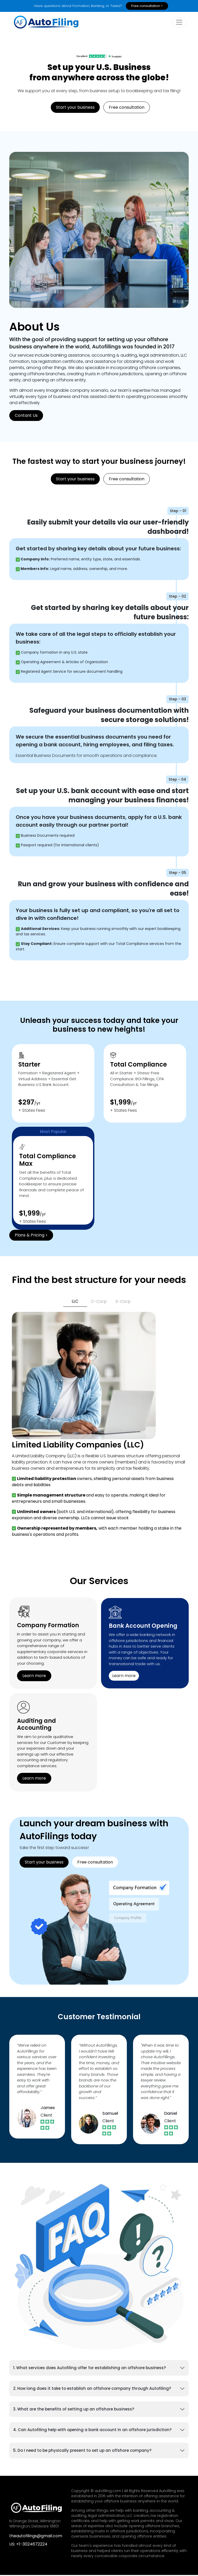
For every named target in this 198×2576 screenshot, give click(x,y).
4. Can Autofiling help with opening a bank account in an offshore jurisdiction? (92, 2430)
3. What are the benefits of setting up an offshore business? (73, 2410)
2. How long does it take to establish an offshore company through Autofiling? (92, 2389)
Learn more (34, 1676)
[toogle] (178, 23)
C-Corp (99, 1302)
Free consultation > (147, 5)
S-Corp (123, 1302)
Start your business (75, 108)
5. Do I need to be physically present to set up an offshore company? (82, 2451)
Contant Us (26, 416)
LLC (75, 1302)
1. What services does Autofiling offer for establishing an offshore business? (89, 2368)
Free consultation (126, 108)
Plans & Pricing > (31, 1236)
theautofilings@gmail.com (35, 2537)
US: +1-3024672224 (28, 2545)
